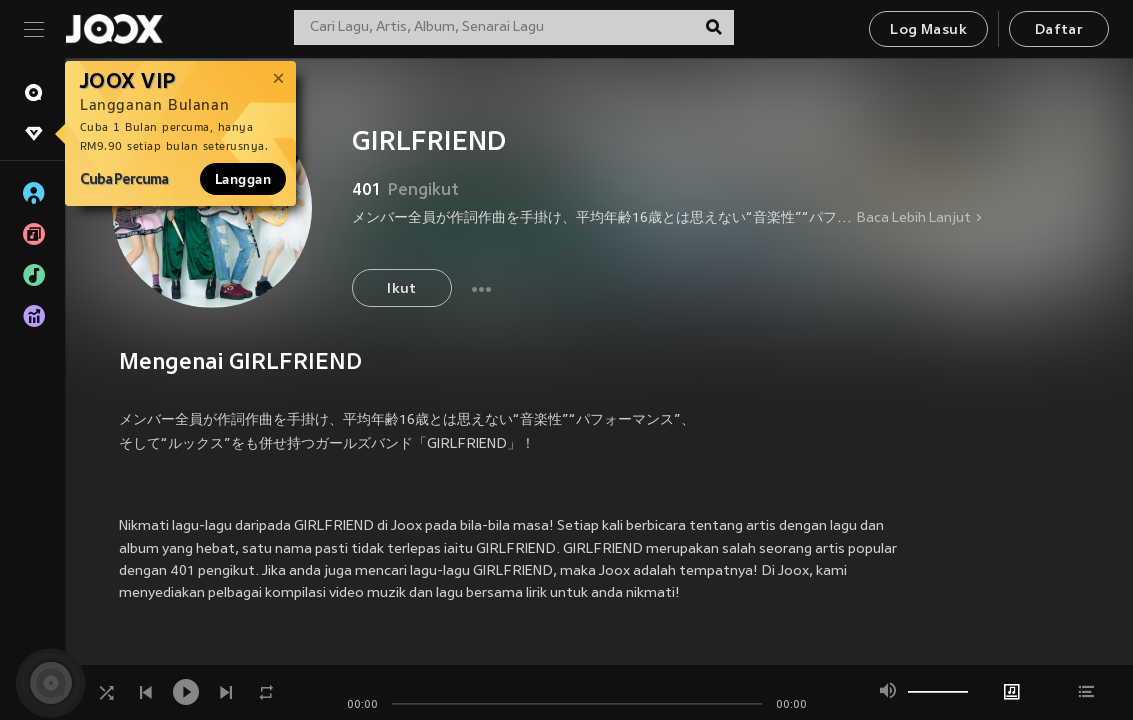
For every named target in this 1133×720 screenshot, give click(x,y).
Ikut (402, 289)
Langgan (243, 179)
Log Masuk (928, 30)
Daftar (1059, 30)
